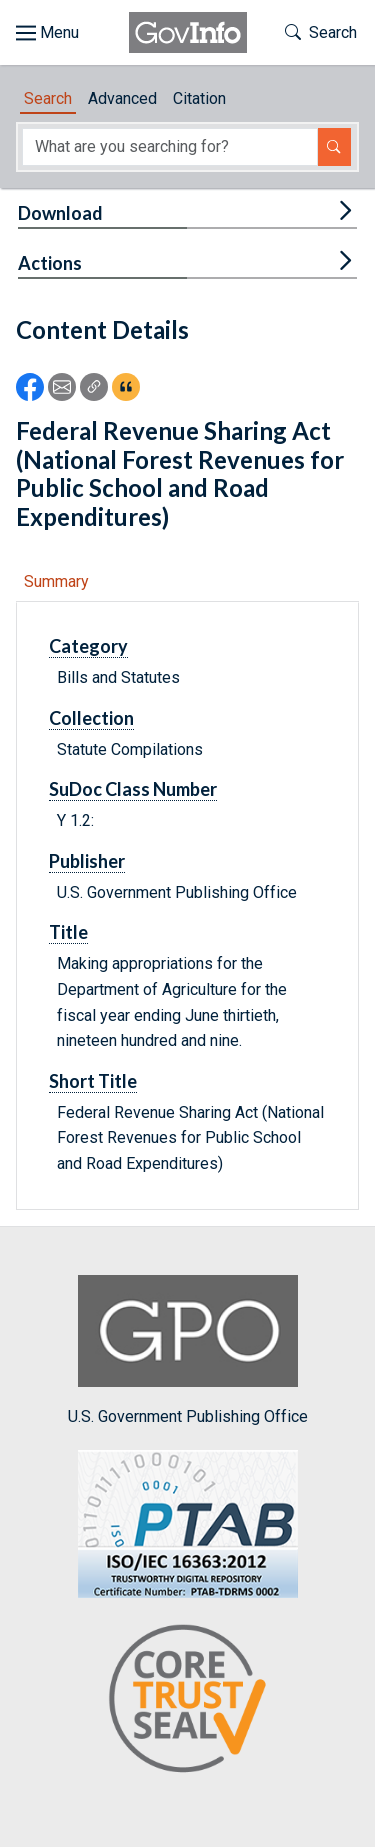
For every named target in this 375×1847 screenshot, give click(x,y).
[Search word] (170, 147)
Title (68, 932)
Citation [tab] (199, 98)
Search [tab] (48, 98)
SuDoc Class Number (133, 789)
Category (88, 646)
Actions (50, 263)
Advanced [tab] (122, 98)
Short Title (93, 1081)
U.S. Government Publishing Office (188, 1350)
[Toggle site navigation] (47, 33)
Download (60, 213)
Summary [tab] (56, 581)
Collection (91, 718)
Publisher (87, 861)
